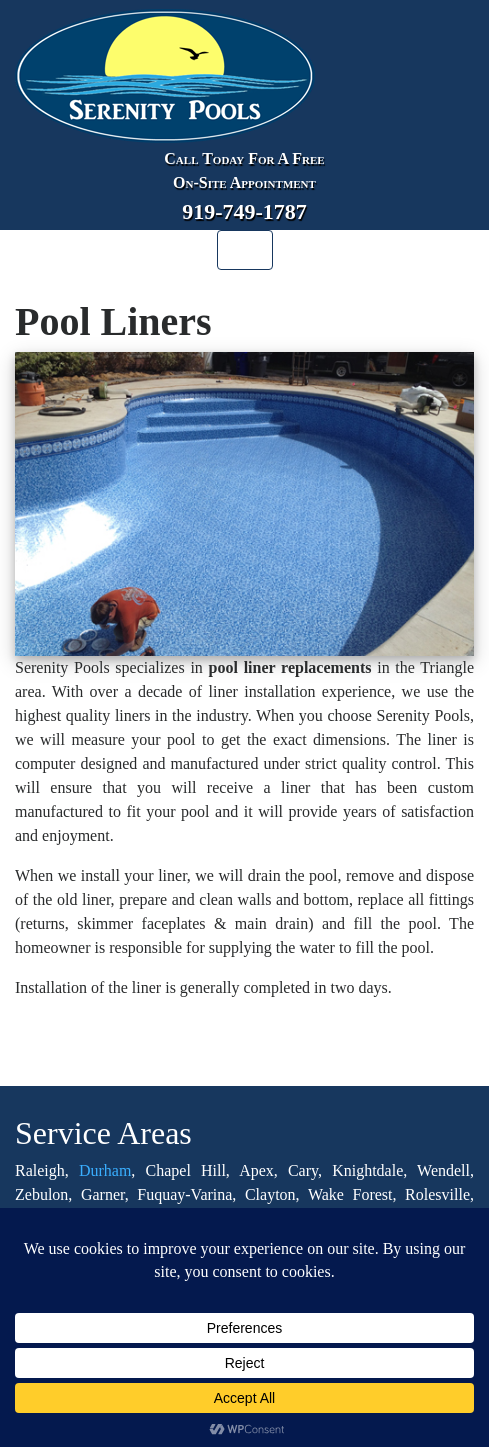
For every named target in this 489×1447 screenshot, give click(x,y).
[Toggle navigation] (245, 250)
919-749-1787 (244, 211)
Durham (105, 1170)
